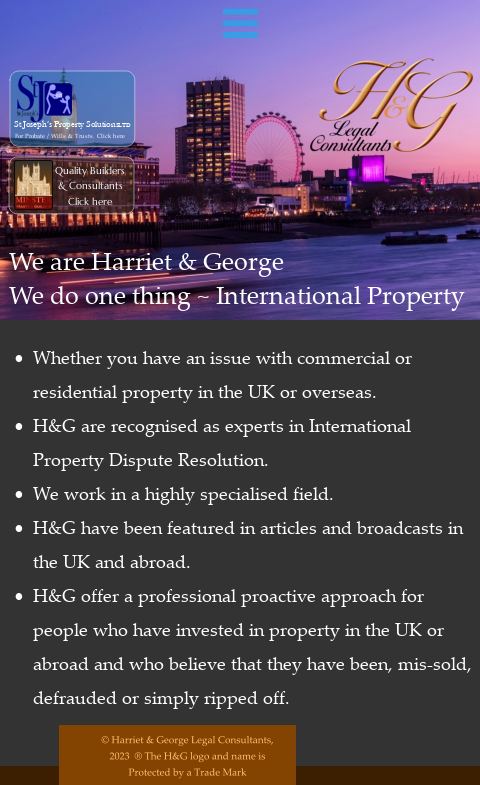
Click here (90, 201)
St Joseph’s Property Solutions (67, 124)
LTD (124, 125)
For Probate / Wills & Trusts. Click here (70, 137)
